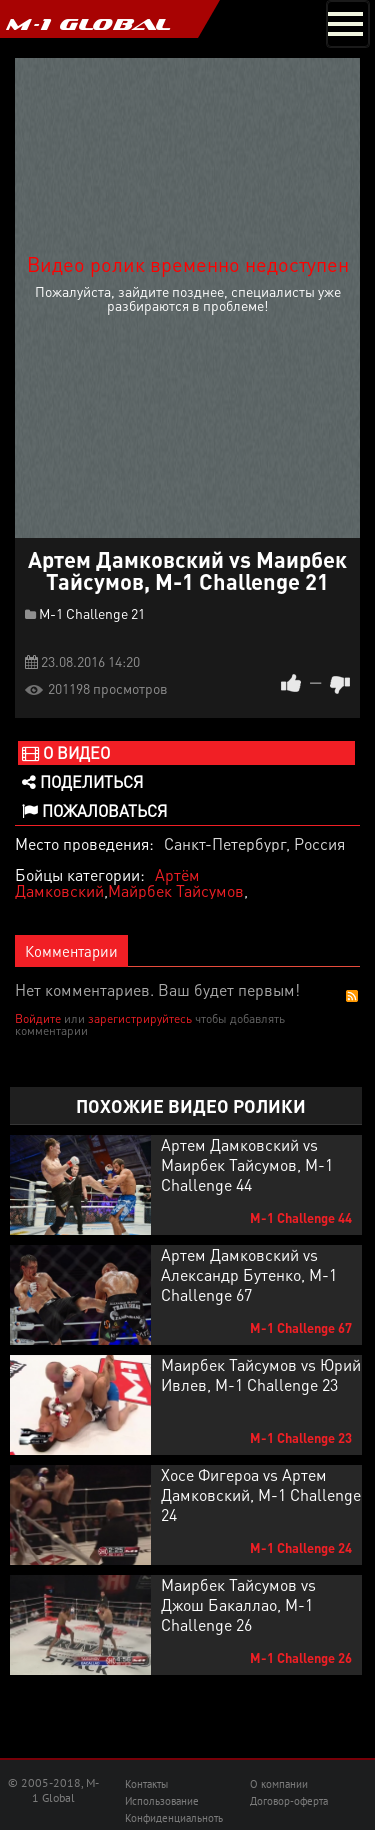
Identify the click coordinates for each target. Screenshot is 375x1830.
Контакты (146, 1784)
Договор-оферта (289, 1801)
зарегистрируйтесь (140, 1018)
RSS (352, 996)
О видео (66, 752)
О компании (279, 1784)
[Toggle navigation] (348, 24)
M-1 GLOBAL (88, 24)
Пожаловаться (94, 810)
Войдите (38, 1018)
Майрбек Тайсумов (176, 890)
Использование (162, 1801)
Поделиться (82, 781)
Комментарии (71, 951)
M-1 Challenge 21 (92, 613)
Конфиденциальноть (174, 1818)
